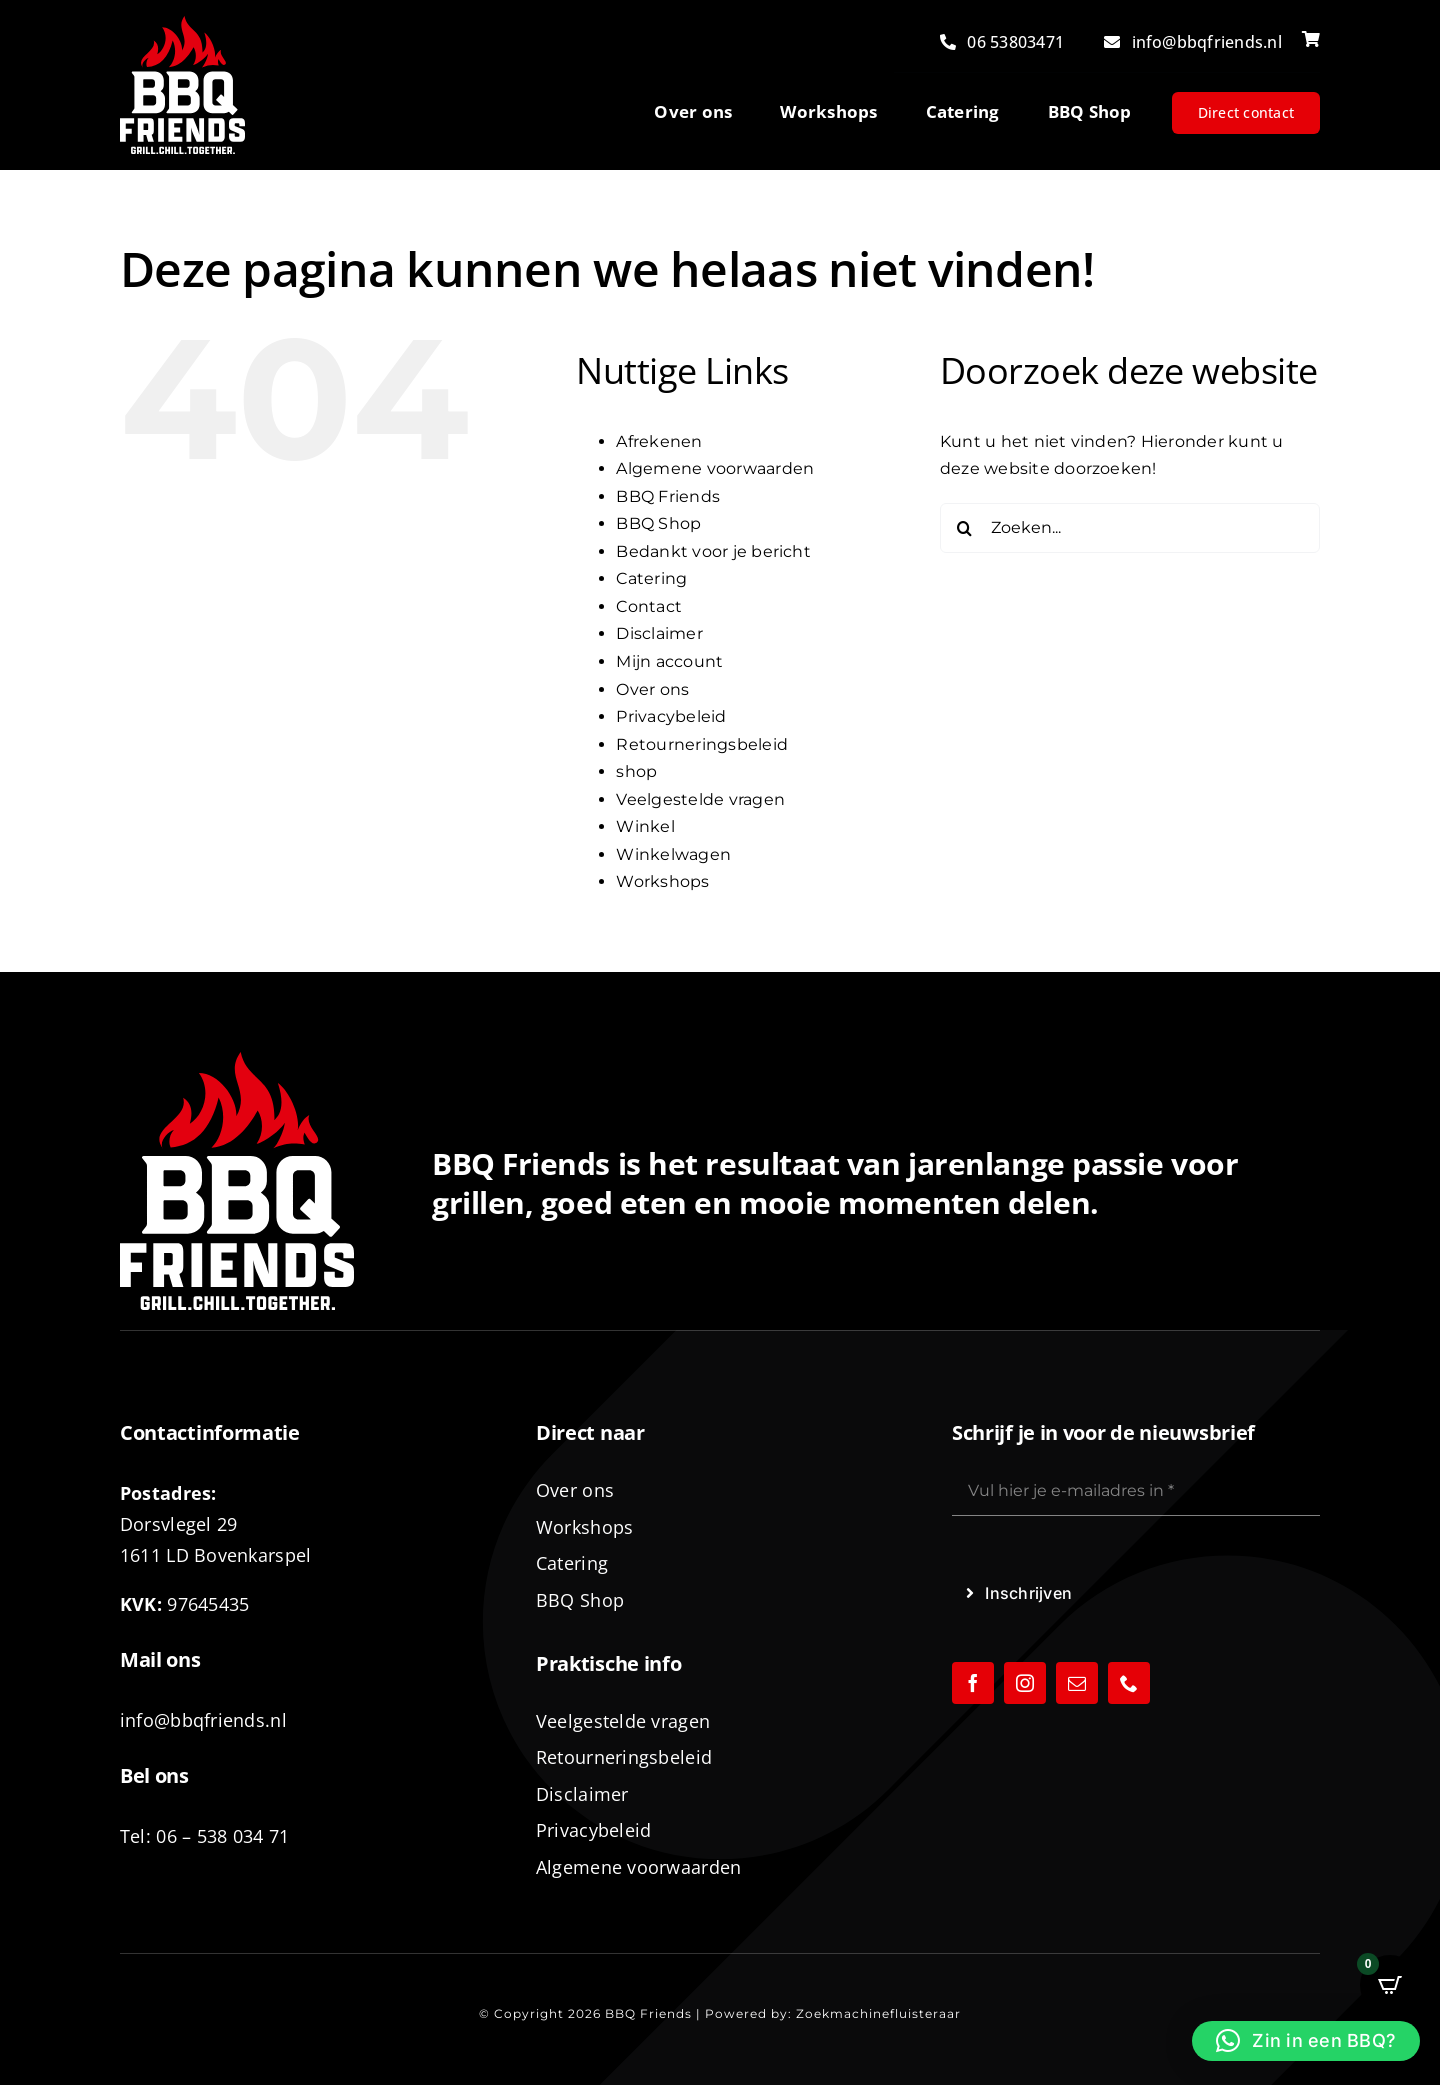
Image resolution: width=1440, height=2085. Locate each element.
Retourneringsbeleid (702, 744)
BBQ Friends (668, 496)
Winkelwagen (673, 854)
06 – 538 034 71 (222, 1836)
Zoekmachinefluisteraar (878, 2013)
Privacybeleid (671, 716)
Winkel (645, 826)
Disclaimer (659, 633)
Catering (651, 578)
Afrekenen (659, 441)
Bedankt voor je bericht (713, 551)
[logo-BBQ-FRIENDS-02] (182, 23)
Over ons (652, 689)
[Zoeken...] (1130, 528)
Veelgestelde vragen (700, 799)
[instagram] (1025, 1683)
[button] (1306, 2041)
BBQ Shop (658, 523)
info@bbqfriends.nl (203, 1720)
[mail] (1077, 1683)
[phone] (1129, 1683)
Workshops (662, 881)
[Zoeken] (965, 528)
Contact (649, 606)
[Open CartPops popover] (1390, 1985)
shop (636, 771)
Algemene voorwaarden (715, 468)
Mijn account (669, 661)
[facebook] (973, 1683)
